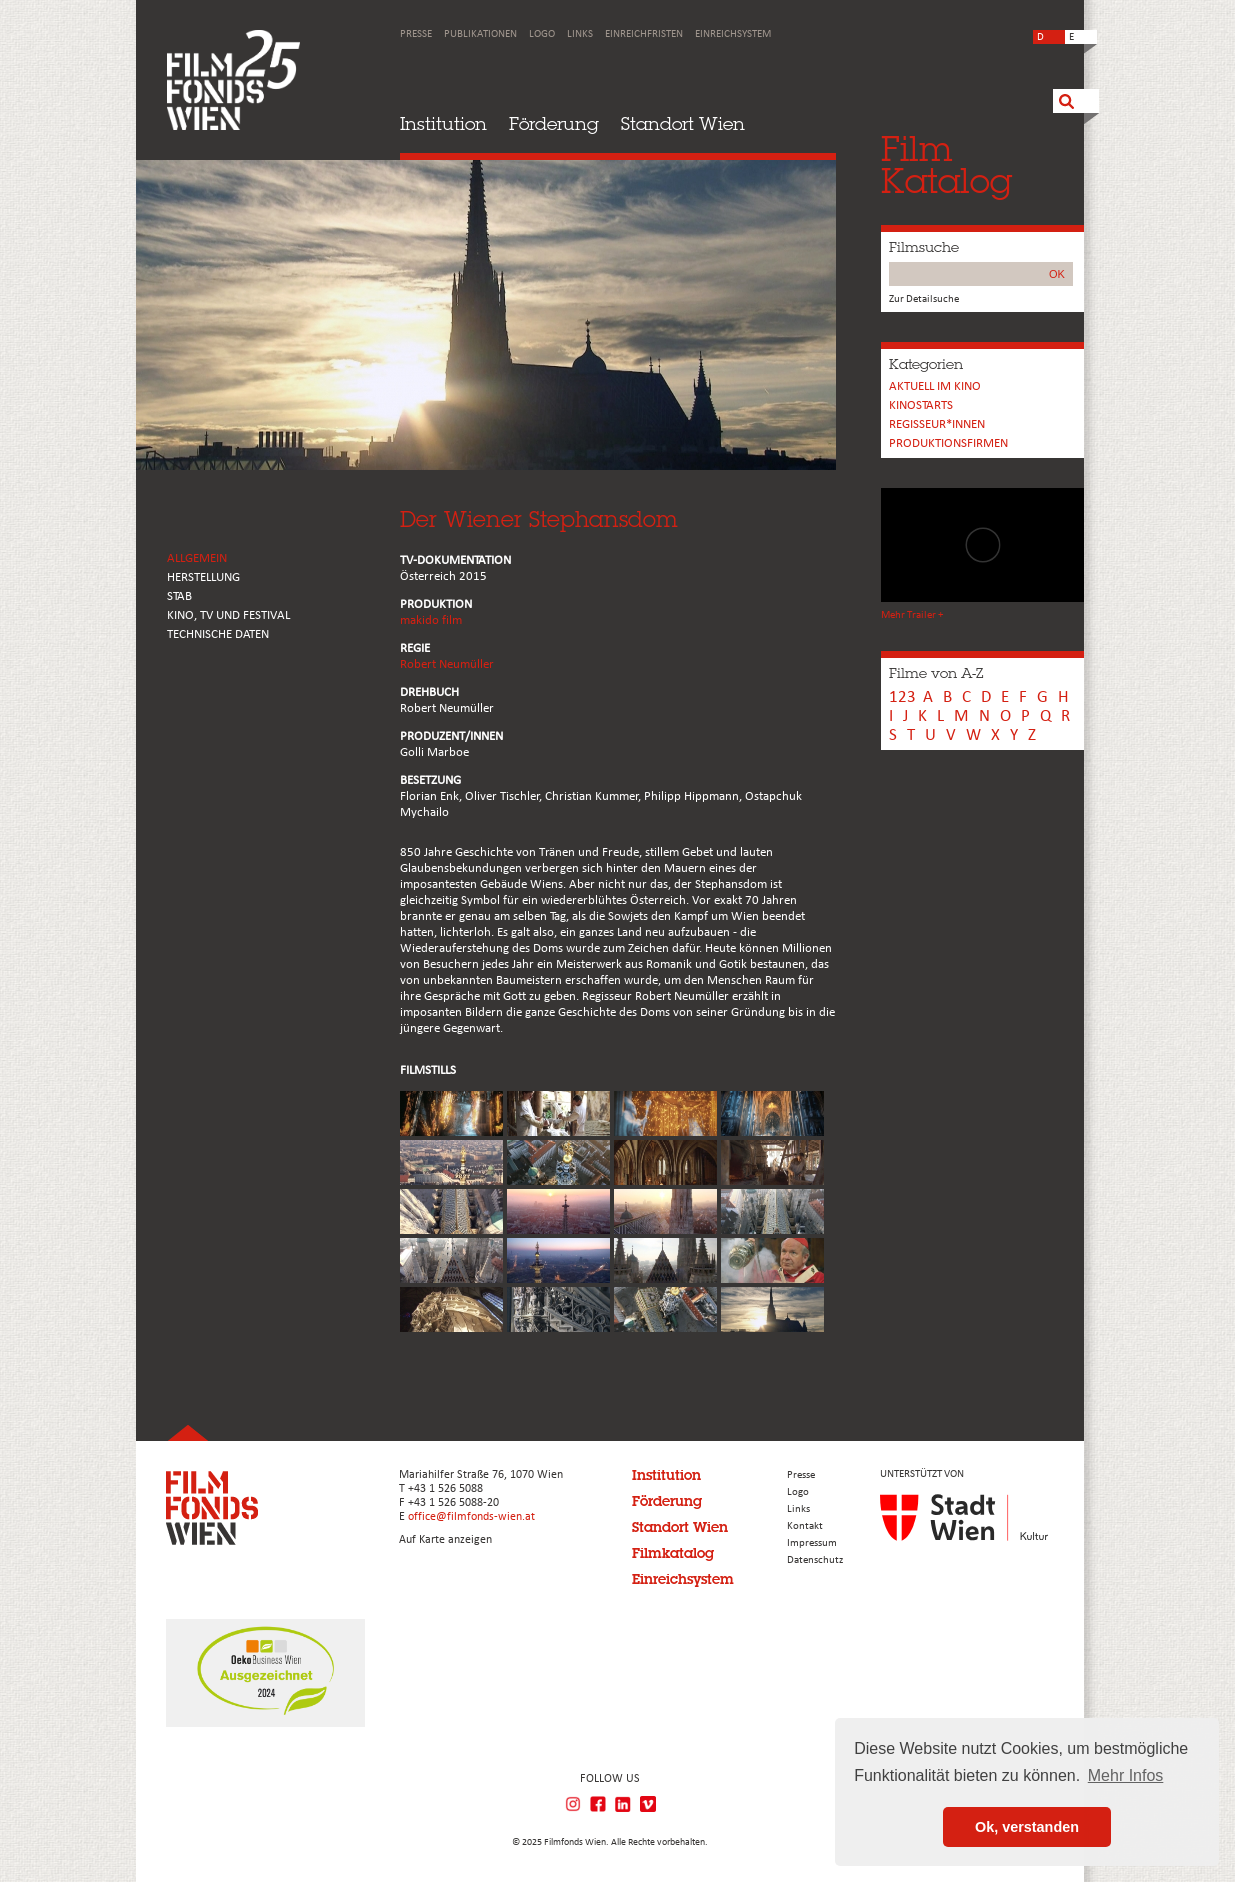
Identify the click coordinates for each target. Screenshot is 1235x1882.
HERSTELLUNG (203, 577)
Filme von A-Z (936, 673)
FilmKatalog (946, 164)
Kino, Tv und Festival (228, 615)
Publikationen (480, 34)
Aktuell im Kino (935, 386)
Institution (443, 123)
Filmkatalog (673, 1553)
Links (580, 34)
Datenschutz (815, 1560)
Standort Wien (683, 123)
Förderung (554, 123)
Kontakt (805, 1526)
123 (902, 697)
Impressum (812, 1543)
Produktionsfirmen (948, 443)
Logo (542, 34)
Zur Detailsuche (924, 299)
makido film (431, 620)
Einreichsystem (733, 34)
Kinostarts (921, 405)
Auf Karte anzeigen (445, 1540)
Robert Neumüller (447, 664)
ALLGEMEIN (197, 558)
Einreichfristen (644, 34)
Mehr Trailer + (912, 615)
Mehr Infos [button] (1126, 1775)
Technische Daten (218, 634)
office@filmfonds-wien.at (471, 1517)
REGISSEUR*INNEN (937, 424)
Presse (416, 34)
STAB (179, 596)
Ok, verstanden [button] (1027, 1827)
